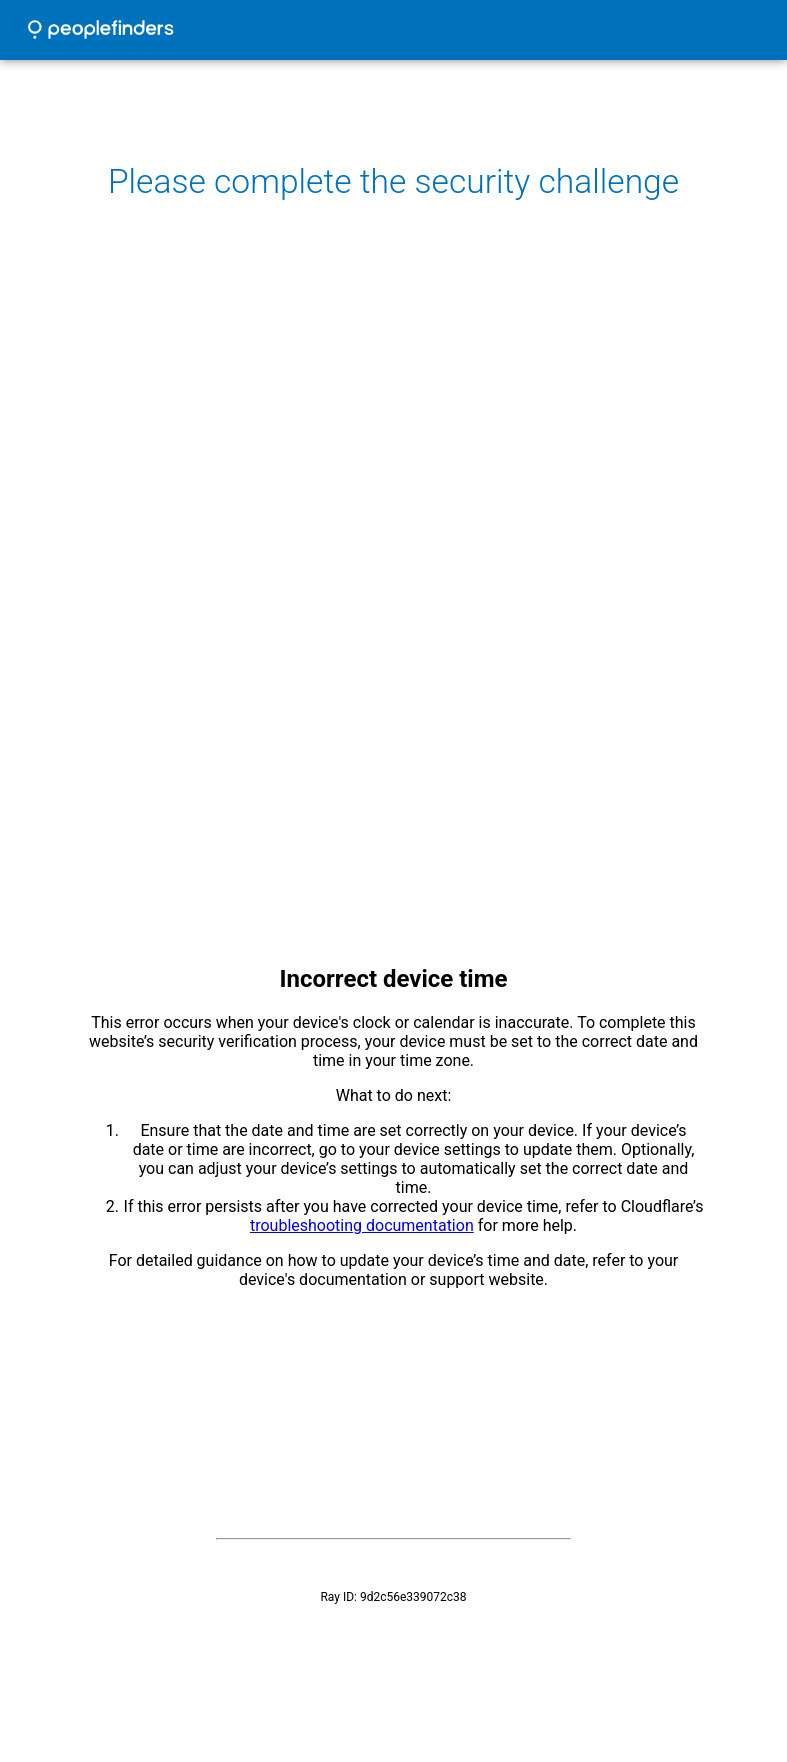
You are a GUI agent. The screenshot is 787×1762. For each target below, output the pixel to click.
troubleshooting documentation (362, 1225)
